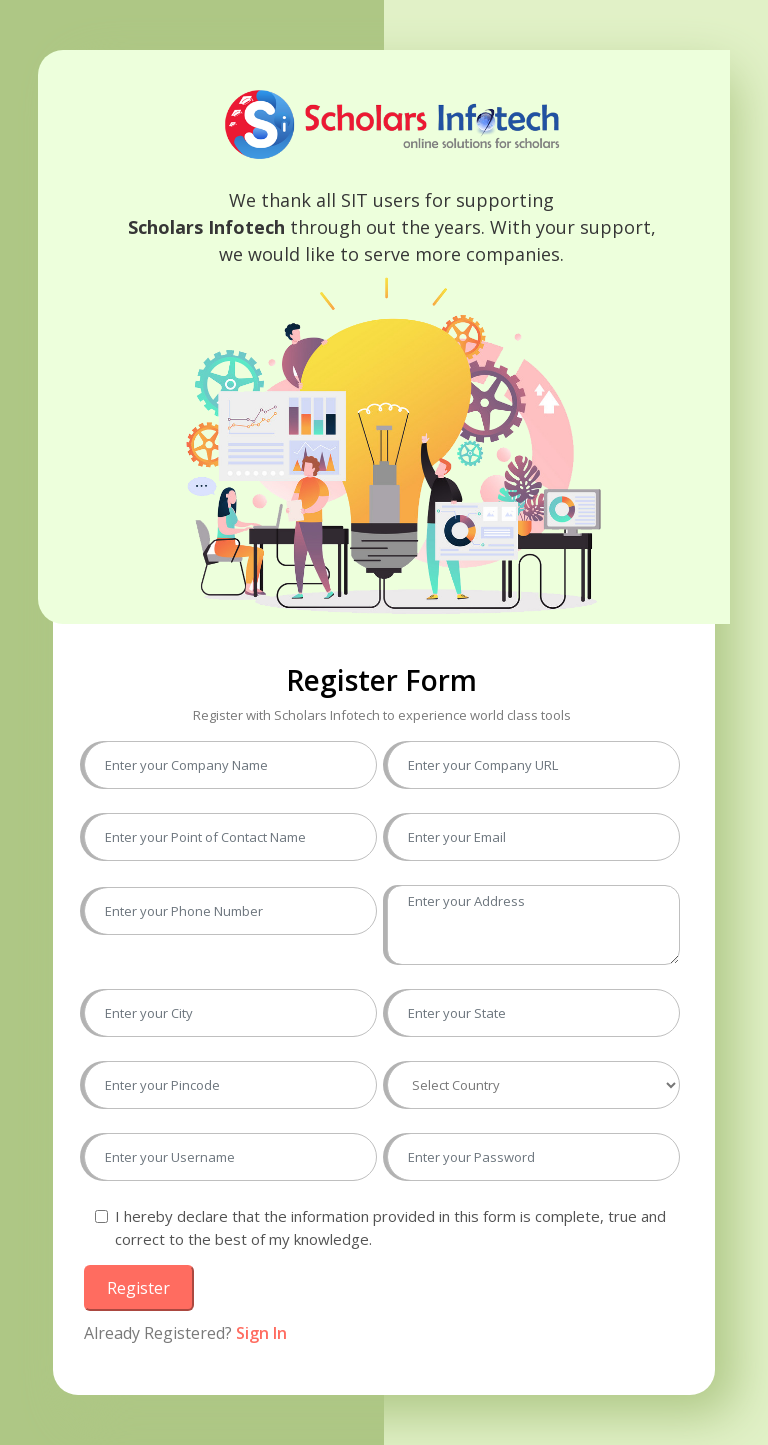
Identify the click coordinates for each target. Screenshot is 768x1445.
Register (138, 1288)
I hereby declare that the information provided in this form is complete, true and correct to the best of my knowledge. (390, 1227)
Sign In (261, 1333)
